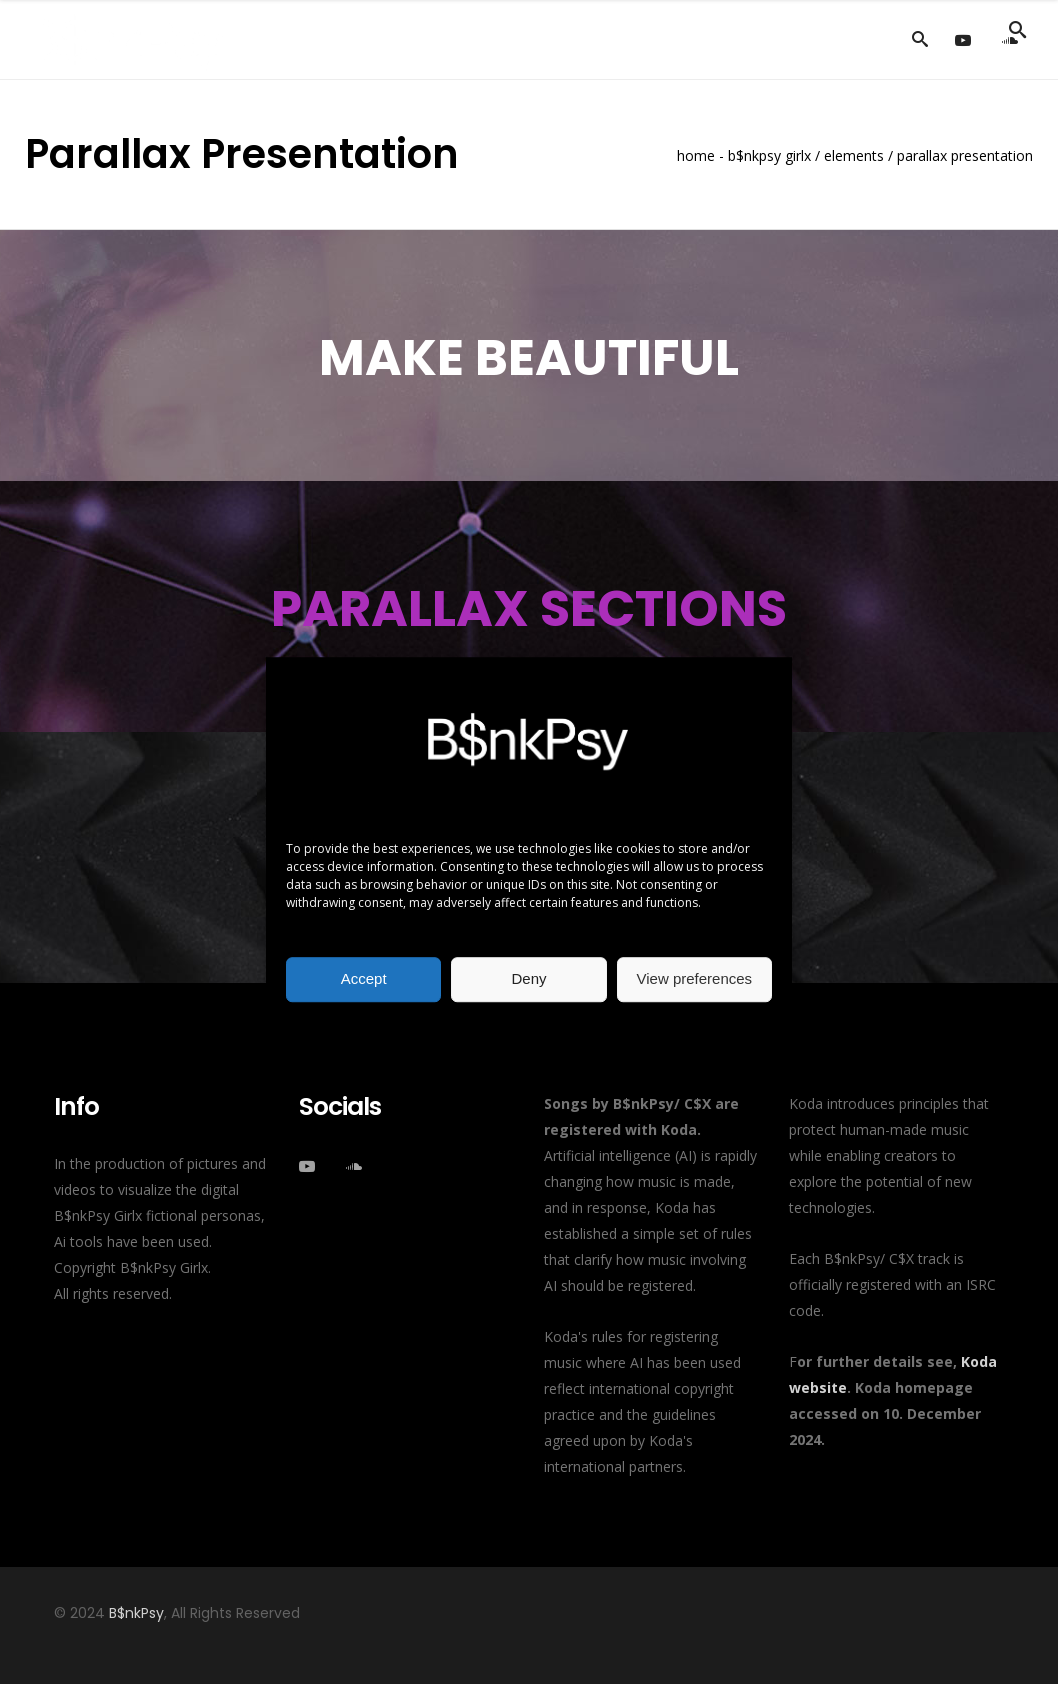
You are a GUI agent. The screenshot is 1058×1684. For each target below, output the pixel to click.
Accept (364, 978)
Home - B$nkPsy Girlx (744, 156)
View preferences (695, 978)
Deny (528, 978)
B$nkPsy (136, 1613)
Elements (854, 156)
